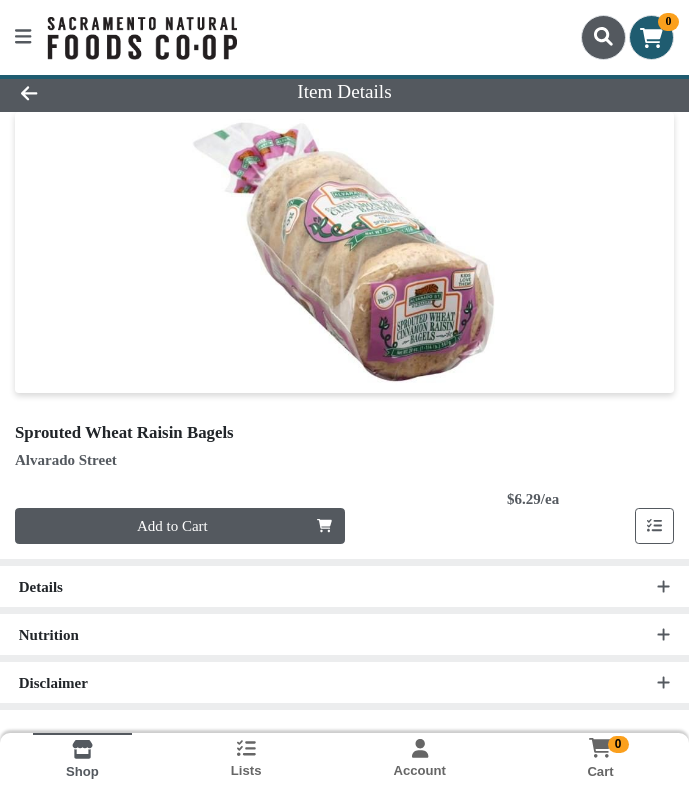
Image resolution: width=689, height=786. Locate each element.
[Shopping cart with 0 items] (651, 37)
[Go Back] (97, 92)
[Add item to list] (655, 526)
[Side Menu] (23, 37)
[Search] (603, 37)
